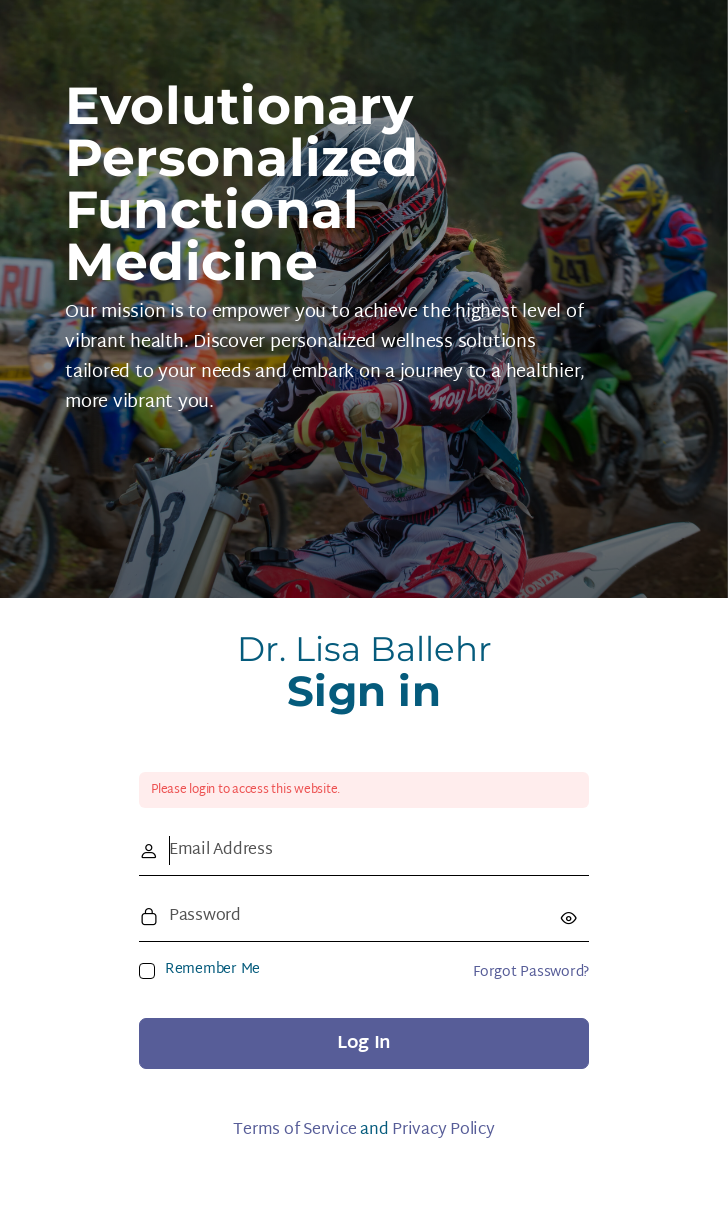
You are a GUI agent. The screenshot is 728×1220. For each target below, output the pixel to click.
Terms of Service (294, 1130)
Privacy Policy (443, 1130)
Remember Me (212, 970)
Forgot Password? (531, 972)
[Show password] (569, 917)
